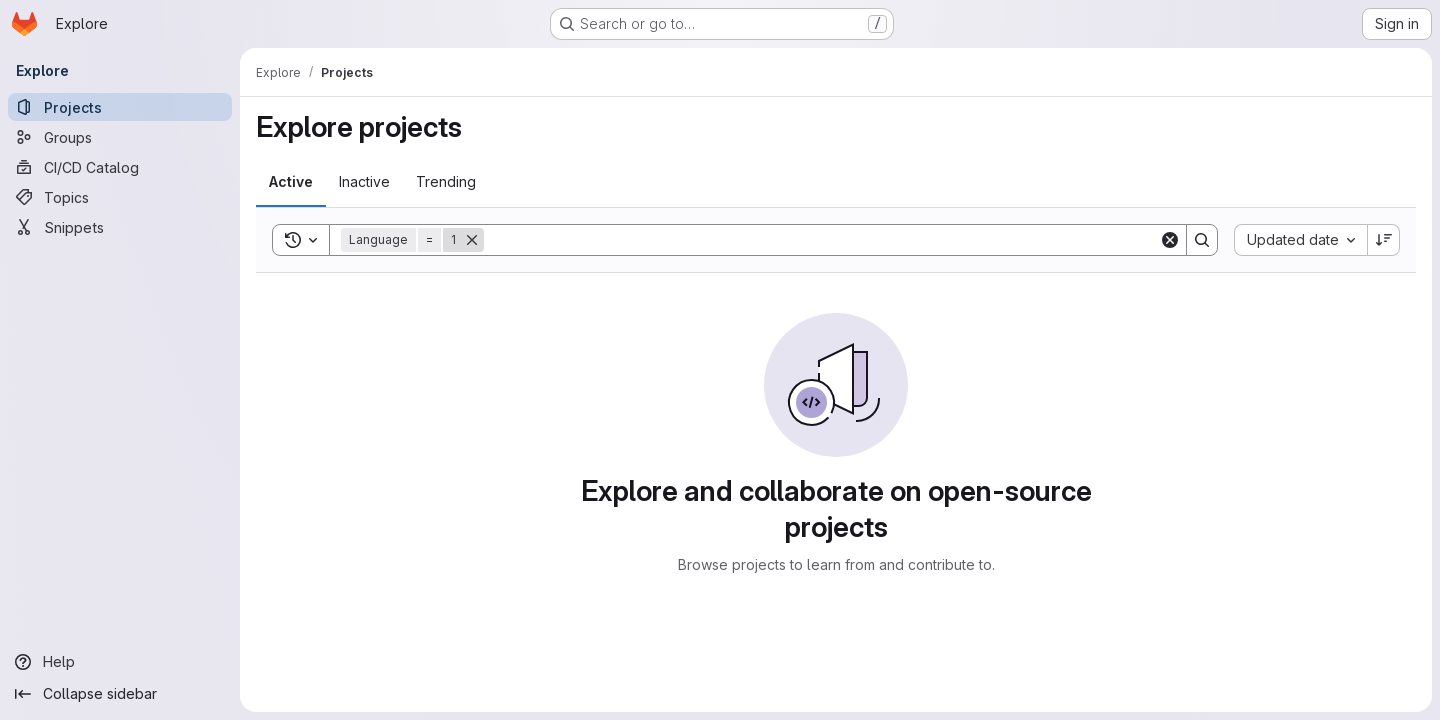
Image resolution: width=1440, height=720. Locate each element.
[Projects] (120, 107)
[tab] (291, 182)
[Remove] (472, 240)
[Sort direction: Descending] (1384, 240)
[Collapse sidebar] (120, 694)
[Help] (120, 662)
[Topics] (120, 197)
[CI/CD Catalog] (120, 167)
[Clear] (1170, 240)
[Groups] (120, 137)
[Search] (821, 240)
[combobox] (1300, 240)
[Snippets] (120, 227)
